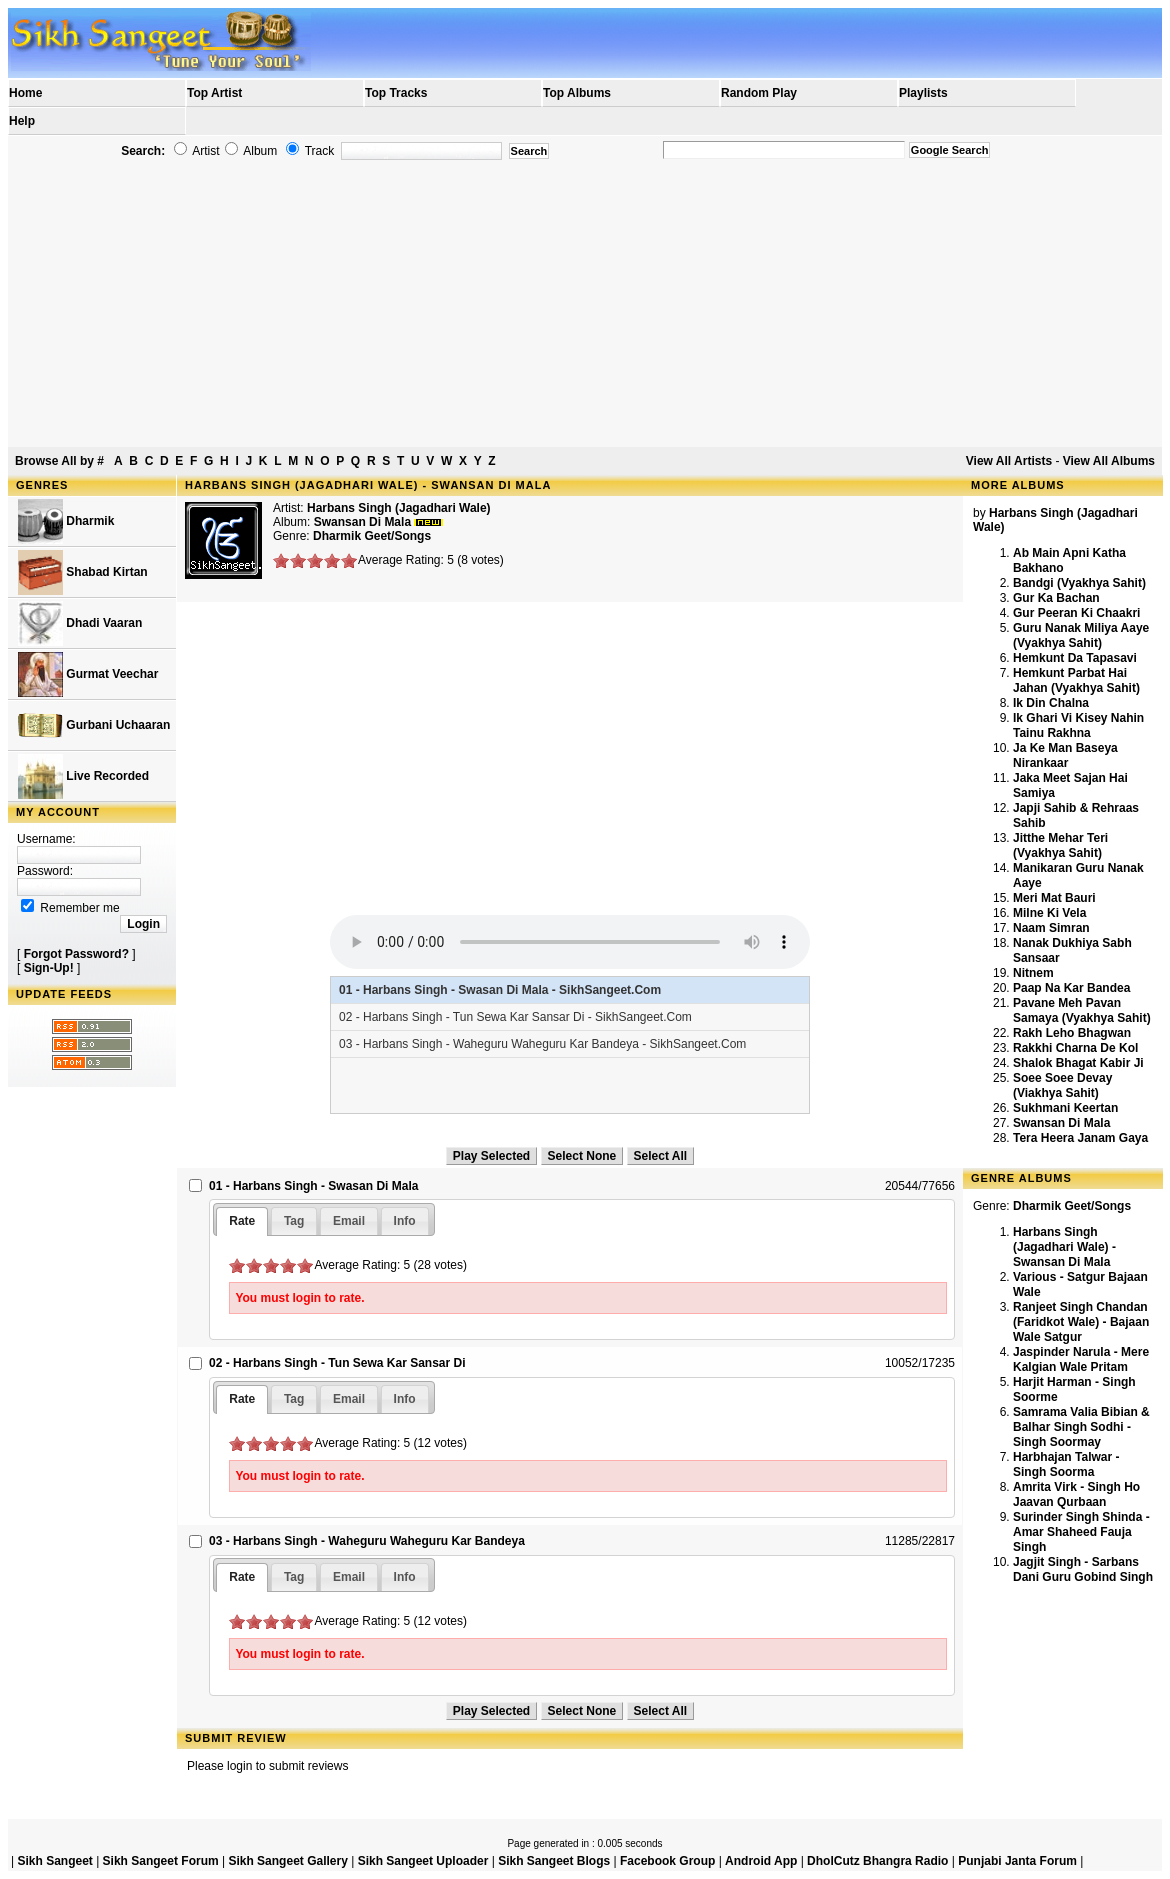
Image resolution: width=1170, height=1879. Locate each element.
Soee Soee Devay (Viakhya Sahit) (1062, 1085)
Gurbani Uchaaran (94, 725)
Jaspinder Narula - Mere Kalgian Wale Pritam (1081, 1359)
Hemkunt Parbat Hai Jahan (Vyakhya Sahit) (1076, 680)
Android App (761, 1861)
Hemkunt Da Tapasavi (1075, 658)
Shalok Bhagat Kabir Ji (1078, 1063)
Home (25, 93)
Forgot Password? (76, 954)
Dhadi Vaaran (80, 623)
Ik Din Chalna (1051, 703)
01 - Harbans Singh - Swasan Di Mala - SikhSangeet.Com (500, 990)
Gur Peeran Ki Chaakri (1076, 613)
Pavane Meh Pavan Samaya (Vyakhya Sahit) (1082, 1010)
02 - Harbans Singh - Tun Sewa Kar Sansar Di (337, 1363)
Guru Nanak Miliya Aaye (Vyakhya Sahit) (1081, 635)
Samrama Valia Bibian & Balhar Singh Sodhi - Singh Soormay (1081, 1427)
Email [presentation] (349, 1221)
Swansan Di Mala (1061, 1123)
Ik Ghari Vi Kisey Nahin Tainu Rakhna (1078, 725)
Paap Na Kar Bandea (1071, 988)
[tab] (242, 1221)
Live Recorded (83, 776)
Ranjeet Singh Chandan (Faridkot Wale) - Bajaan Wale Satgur (1081, 1322)
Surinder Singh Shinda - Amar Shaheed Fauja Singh (1081, 1532)
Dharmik (66, 521)
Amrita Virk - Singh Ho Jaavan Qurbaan (1076, 1494)
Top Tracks (396, 93)
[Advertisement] (585, 304)
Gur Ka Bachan (1056, 598)
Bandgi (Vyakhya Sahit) (1079, 583)
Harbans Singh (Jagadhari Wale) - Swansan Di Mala (1064, 1247)
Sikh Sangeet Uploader (423, 1861)
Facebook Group (667, 1861)
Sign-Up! (49, 968)
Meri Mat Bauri (1054, 898)
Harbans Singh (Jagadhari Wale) (399, 508)
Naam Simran (1051, 928)
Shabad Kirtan (83, 572)
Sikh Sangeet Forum (161, 1861)
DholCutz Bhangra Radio (877, 1861)
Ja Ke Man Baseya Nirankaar (1065, 755)
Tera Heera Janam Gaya (1080, 1138)
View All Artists (1009, 461)
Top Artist (214, 93)
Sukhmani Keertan (1065, 1108)
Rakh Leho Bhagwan (1072, 1033)
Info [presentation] (405, 1221)
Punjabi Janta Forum (1017, 1861)
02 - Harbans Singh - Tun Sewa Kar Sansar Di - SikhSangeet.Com (515, 1017)
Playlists (923, 93)
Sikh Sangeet (54, 1861)
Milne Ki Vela (1049, 913)
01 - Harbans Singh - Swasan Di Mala (313, 1186)
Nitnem (1033, 973)
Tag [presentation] (294, 1221)
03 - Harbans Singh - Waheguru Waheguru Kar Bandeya (367, 1541)
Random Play (759, 93)
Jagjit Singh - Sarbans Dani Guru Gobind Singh (1083, 1569)
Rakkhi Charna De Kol (1075, 1048)
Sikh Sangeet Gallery (287, 1861)
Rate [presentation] (242, 1221)
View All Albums (1109, 461)
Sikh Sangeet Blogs (554, 1861)
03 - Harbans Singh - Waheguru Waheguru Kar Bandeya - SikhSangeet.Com (542, 1044)
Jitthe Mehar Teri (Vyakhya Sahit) (1060, 845)
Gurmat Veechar (88, 674)
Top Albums (577, 93)
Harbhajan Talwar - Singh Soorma (1066, 1464)
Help (22, 121)
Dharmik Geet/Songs (372, 536)
